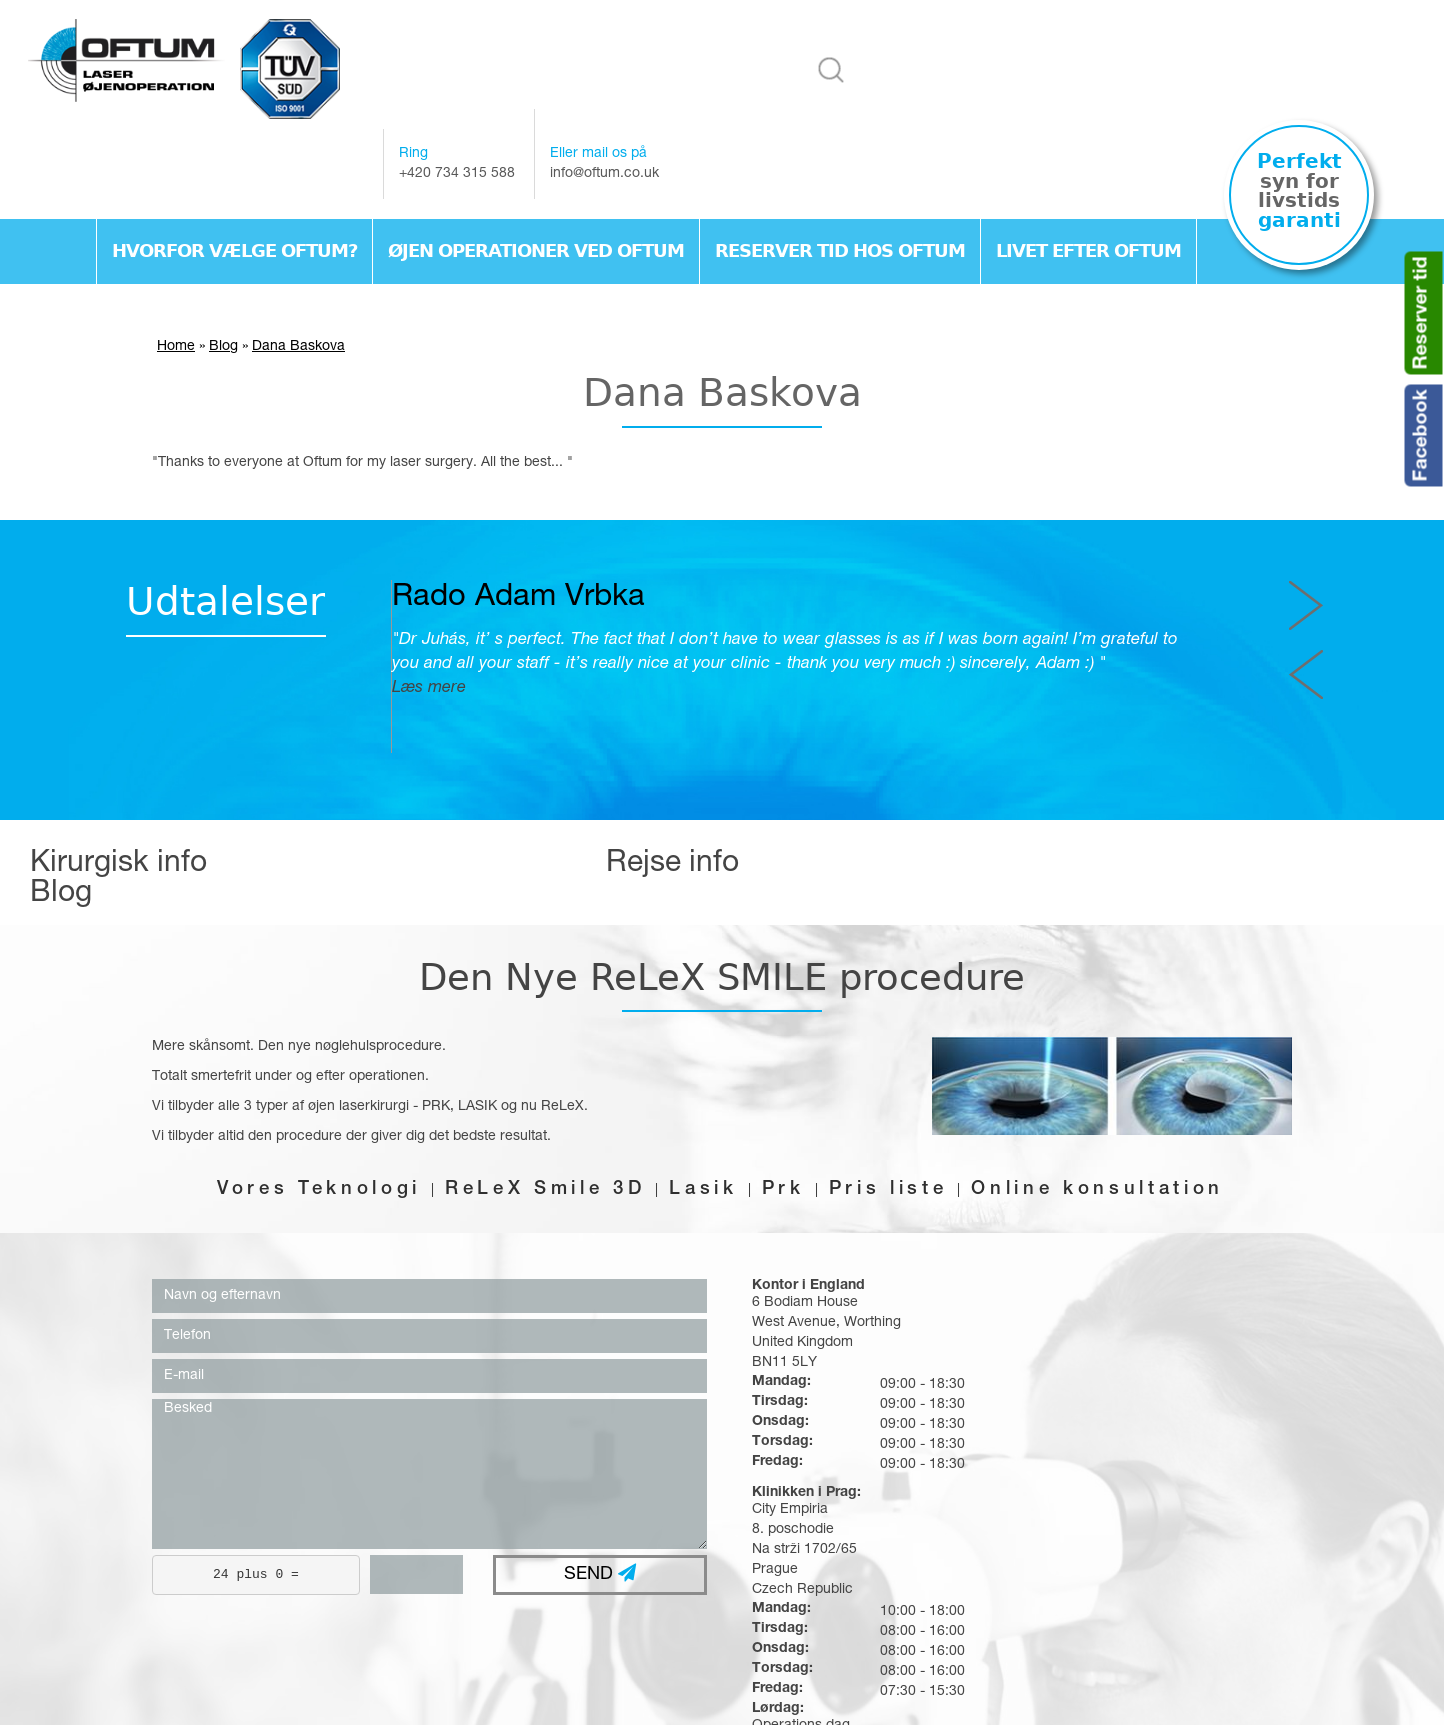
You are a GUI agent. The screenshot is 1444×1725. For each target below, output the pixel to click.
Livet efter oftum (1088, 182)
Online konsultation (1115, 1094)
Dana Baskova (298, 281)
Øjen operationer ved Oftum (536, 182)
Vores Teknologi (300, 1094)
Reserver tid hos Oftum (840, 182)
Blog (223, 281)
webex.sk (770, 1695)
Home (176, 281)
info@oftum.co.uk (1076, 105)
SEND (600, 1479)
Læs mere (506, 621)
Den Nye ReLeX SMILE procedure (722, 880)
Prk (785, 1094)
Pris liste (895, 1094)
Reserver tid (1423, 312)
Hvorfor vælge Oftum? (234, 182)
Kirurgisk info (118, 801)
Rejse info (567, 801)
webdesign (680, 1695)
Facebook (1423, 435)
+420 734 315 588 (929, 105)
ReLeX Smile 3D (537, 1094)
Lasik (703, 1094)
